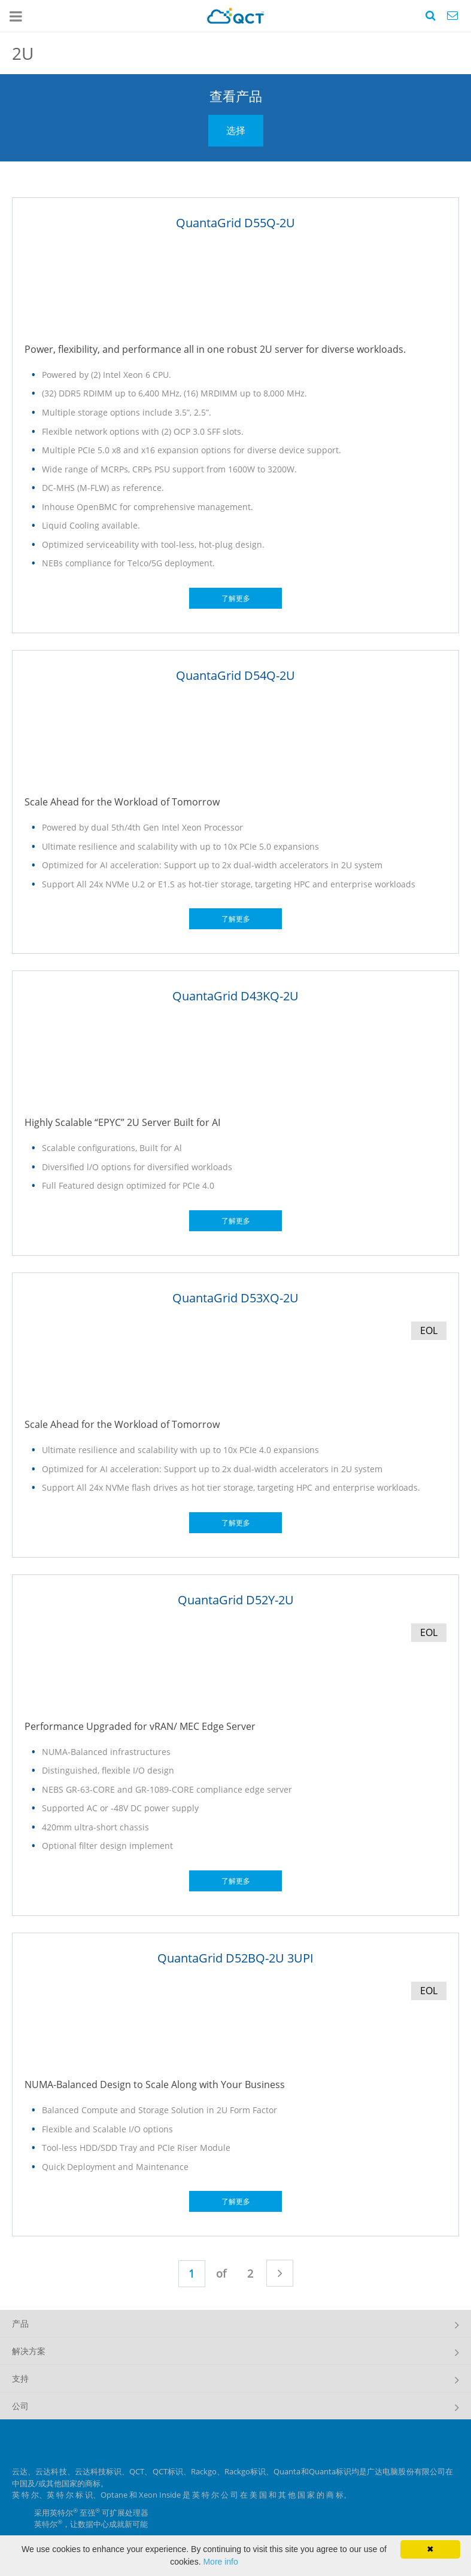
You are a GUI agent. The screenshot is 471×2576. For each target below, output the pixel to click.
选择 (235, 130)
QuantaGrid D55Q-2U (235, 223)
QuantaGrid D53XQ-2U (235, 1298)
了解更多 (235, 598)
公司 (20, 2406)
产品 (20, 2323)
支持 (20, 2378)
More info (220, 2561)
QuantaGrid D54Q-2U (235, 675)
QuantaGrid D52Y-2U (236, 1600)
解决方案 (28, 2351)
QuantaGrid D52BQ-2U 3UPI (235, 1958)
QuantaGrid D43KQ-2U (235, 996)
